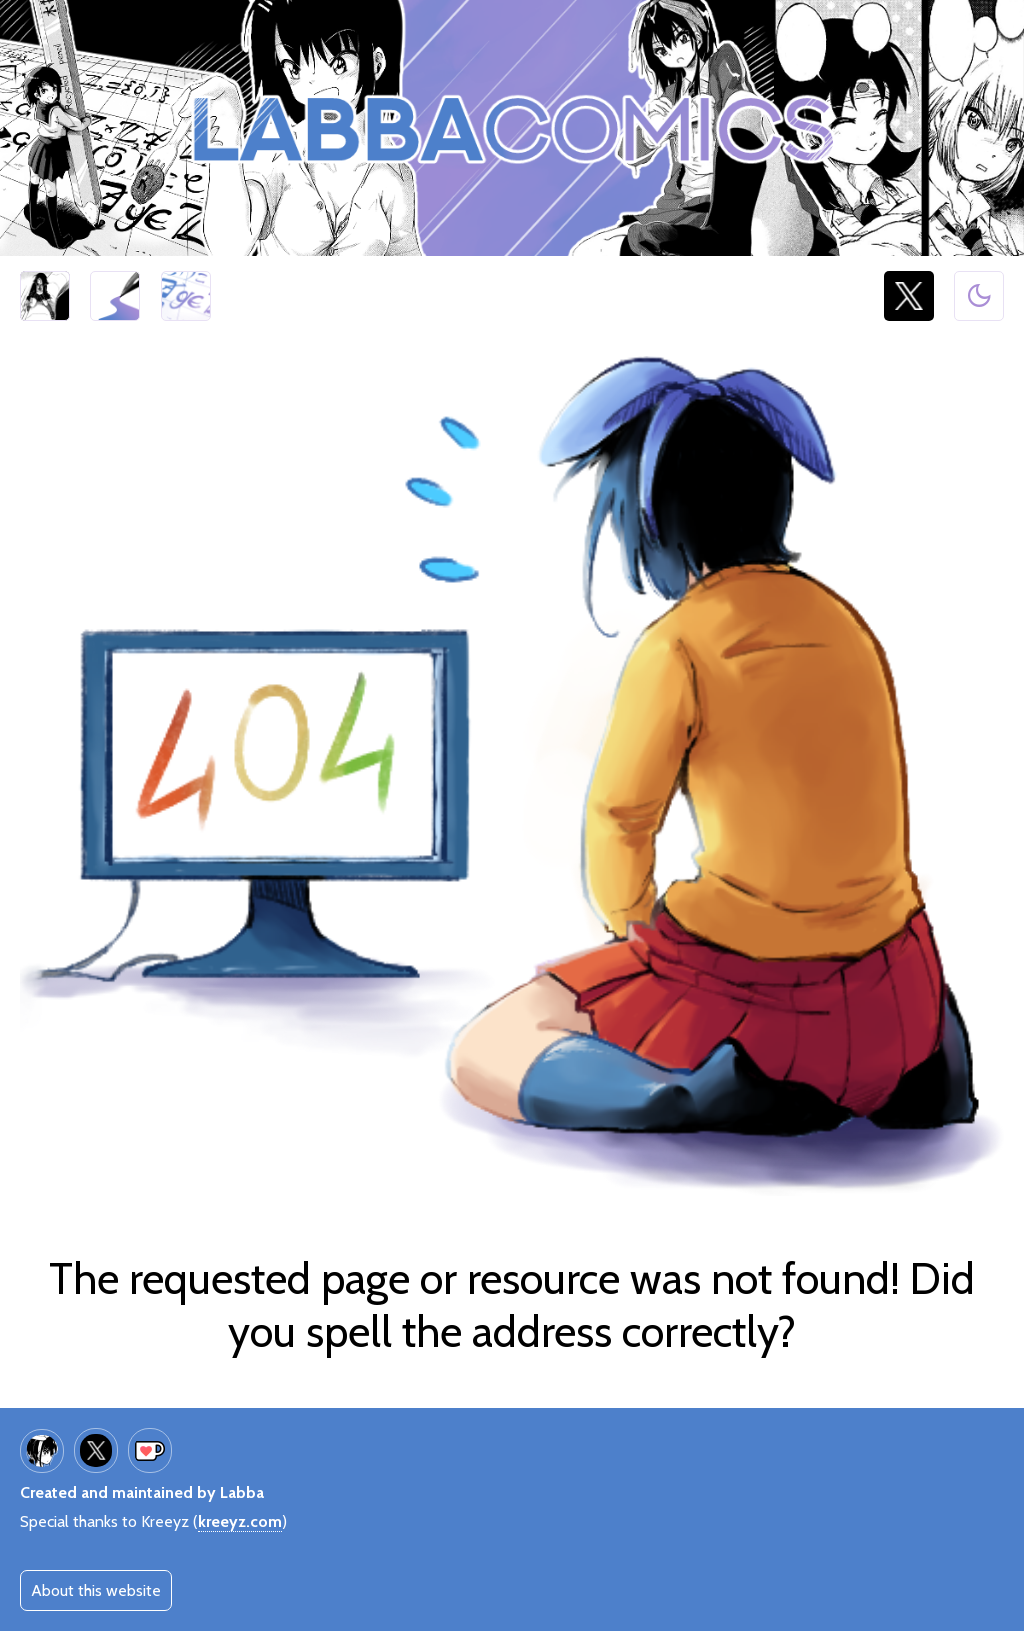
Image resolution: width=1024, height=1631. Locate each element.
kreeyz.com (240, 1521)
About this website (96, 1590)
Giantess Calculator (186, 296)
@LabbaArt (909, 296)
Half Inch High (45, 296)
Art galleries (115, 296)
